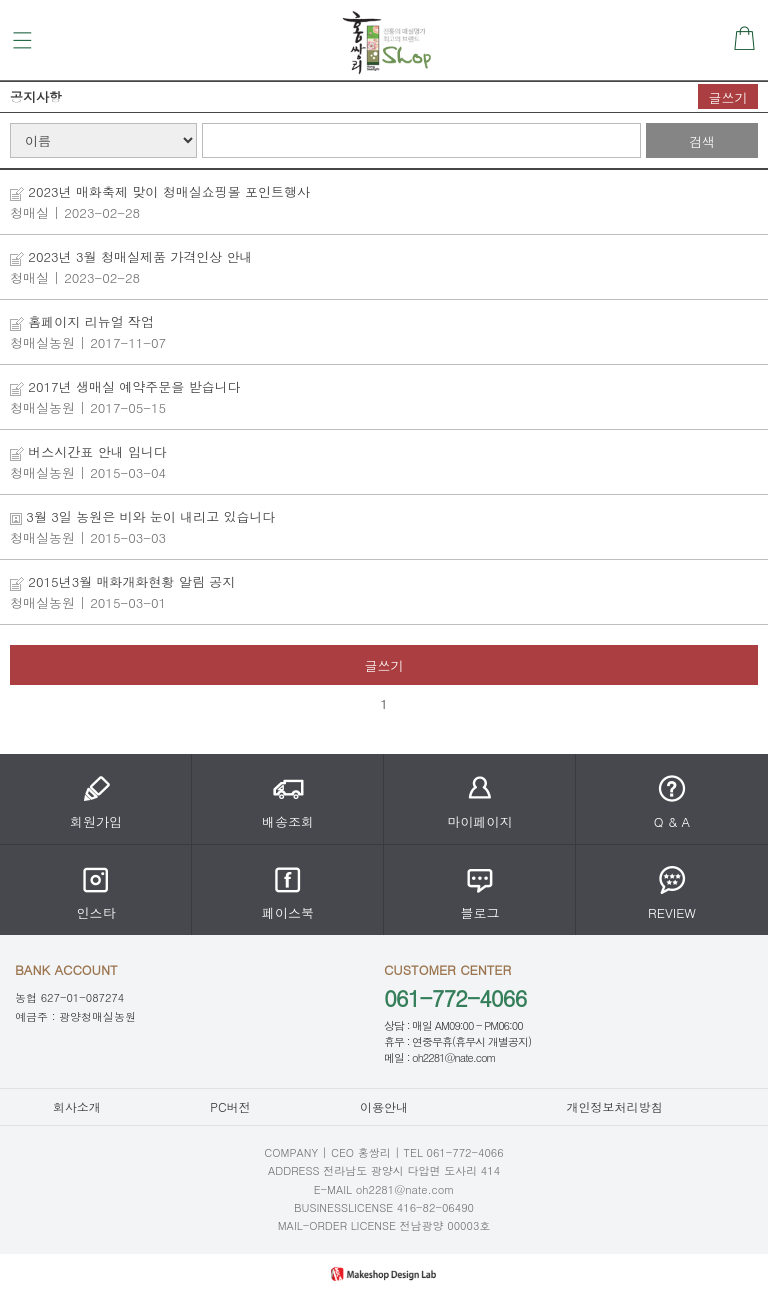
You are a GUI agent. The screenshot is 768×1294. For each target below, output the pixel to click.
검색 (702, 141)
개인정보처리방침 (614, 1106)
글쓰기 (728, 97)
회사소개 (77, 1106)
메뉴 (22, 40)
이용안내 (384, 1106)
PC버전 (230, 1106)
